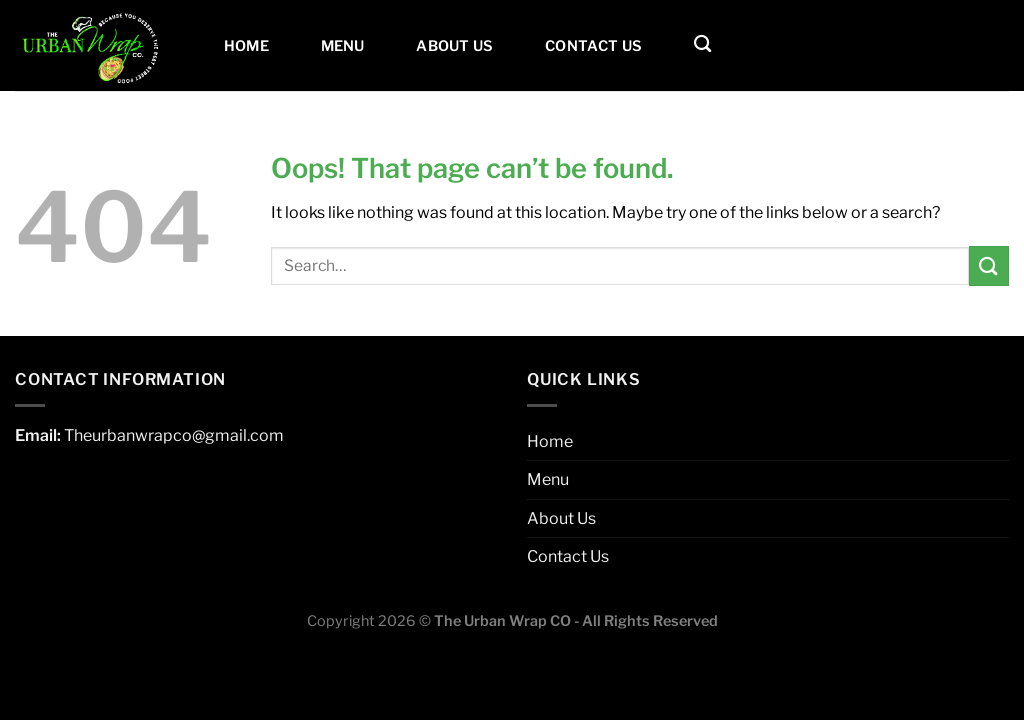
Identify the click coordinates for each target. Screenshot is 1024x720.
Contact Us (593, 46)
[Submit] (989, 265)
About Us (454, 46)
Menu (343, 46)
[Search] (702, 44)
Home (246, 46)
